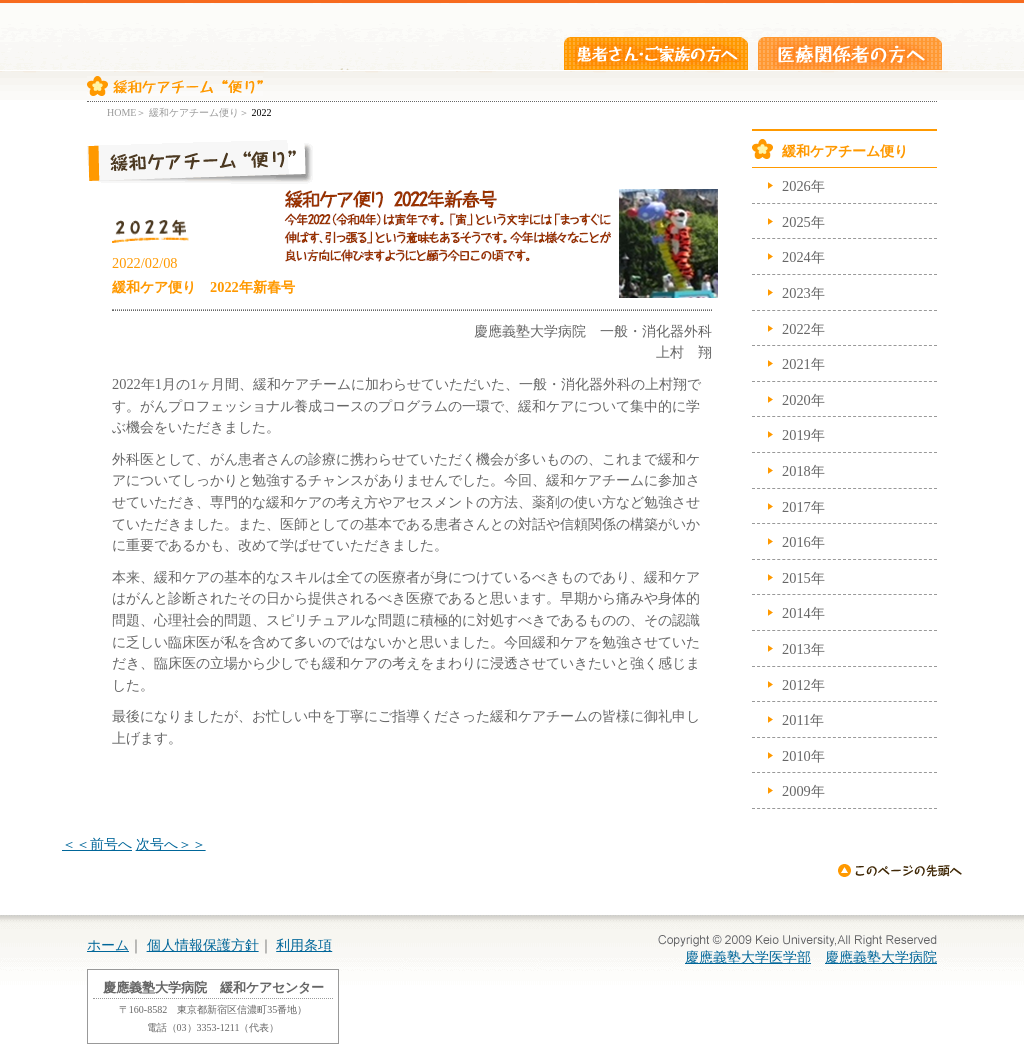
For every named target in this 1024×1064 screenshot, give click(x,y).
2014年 (803, 613)
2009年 (803, 791)
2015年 (803, 578)
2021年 (803, 364)
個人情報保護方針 (203, 945)
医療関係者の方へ (850, 53)
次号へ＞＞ (171, 844)
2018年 (803, 471)
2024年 (803, 257)
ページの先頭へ (899, 870)
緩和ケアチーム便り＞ (199, 112)
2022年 (803, 329)
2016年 (803, 542)
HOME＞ (126, 112)
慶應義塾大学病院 (881, 957)
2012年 (803, 685)
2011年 (803, 720)
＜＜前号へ (97, 844)
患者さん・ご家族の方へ (656, 53)
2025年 (803, 222)
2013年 (803, 649)
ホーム (108, 945)
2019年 (803, 435)
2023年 (803, 293)
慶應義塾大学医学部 (748, 957)
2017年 (803, 507)
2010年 (803, 756)
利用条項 (304, 945)
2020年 (803, 400)
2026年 (803, 186)
